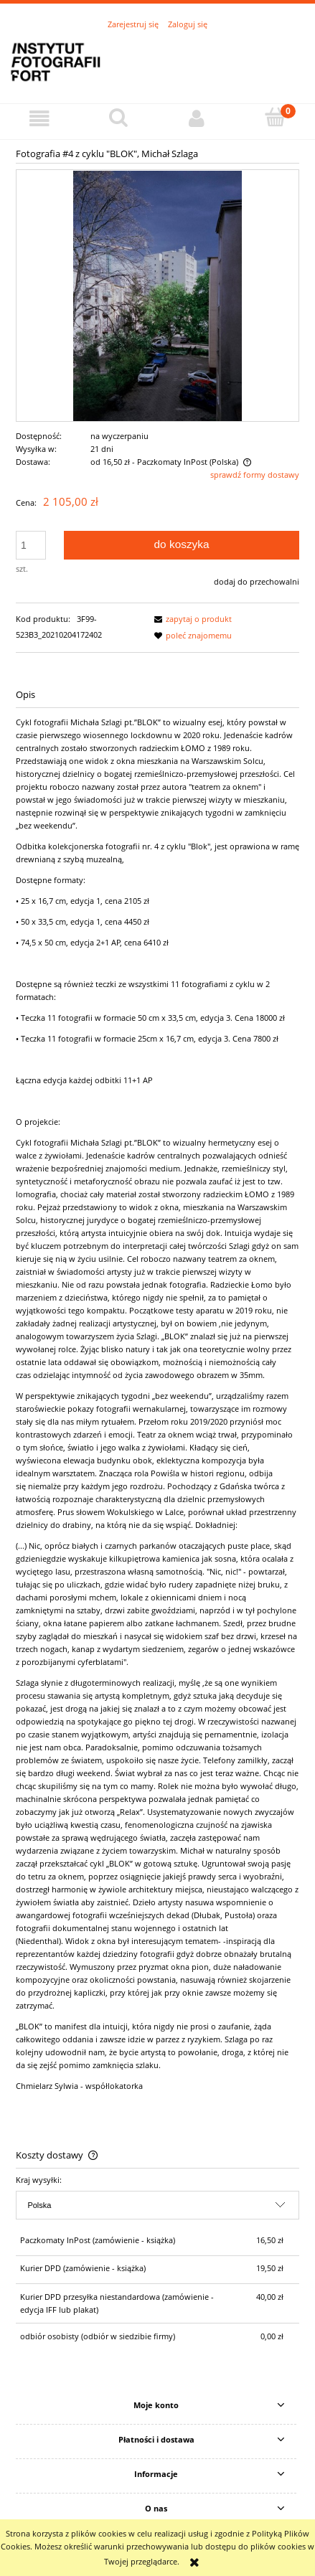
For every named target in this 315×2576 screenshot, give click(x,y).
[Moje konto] (197, 118)
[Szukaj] (118, 117)
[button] (39, 118)
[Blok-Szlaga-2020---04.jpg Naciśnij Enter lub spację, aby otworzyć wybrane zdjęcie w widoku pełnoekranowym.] (157, 295)
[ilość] (31, 545)
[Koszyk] (275, 117)
